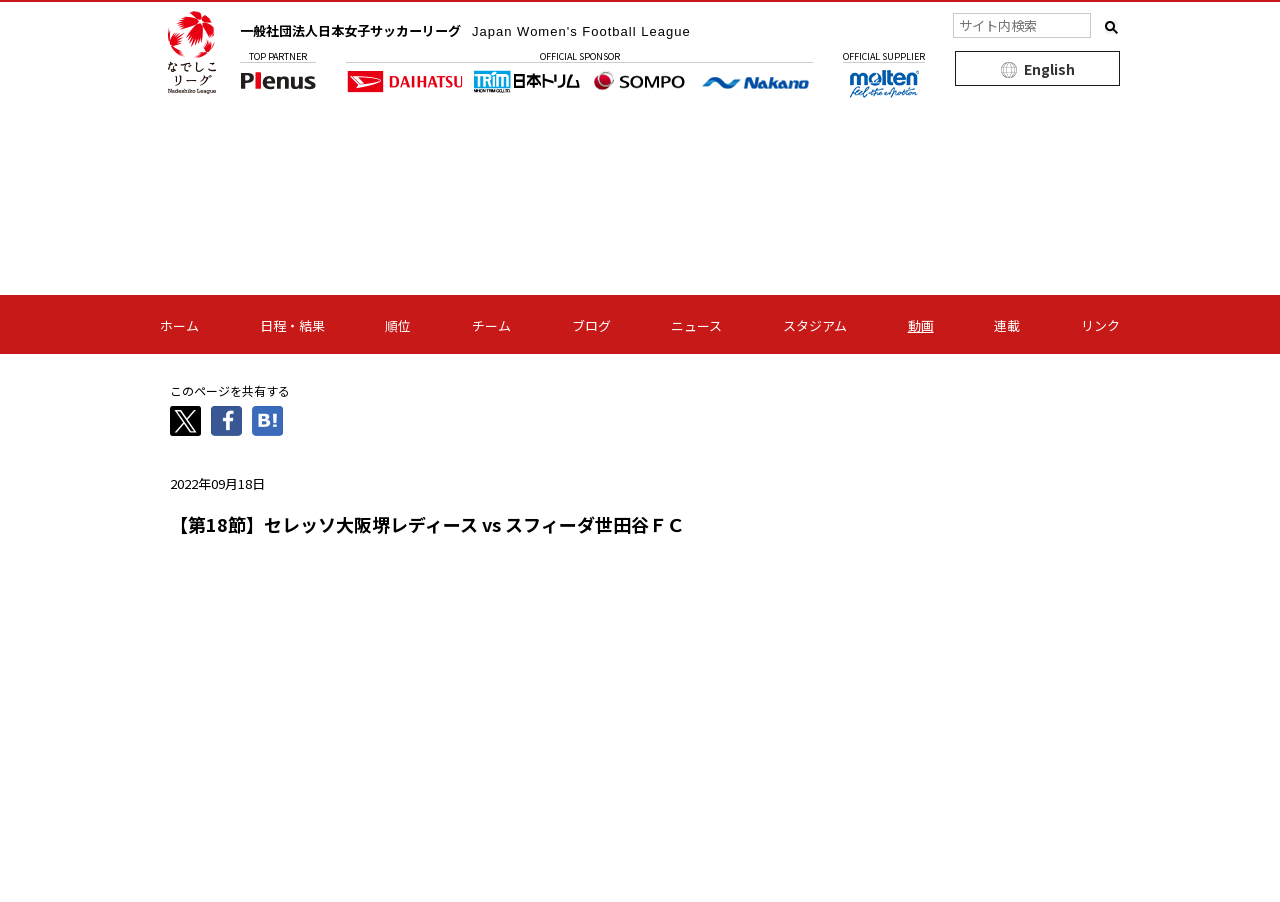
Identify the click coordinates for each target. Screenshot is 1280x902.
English (1049, 69)
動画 (921, 325)
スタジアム (815, 325)
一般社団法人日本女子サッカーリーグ (481, 30)
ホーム (179, 325)
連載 (1007, 325)
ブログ (591, 325)
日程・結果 (292, 325)
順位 (398, 325)
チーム (491, 325)
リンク (1100, 325)
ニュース (696, 325)
